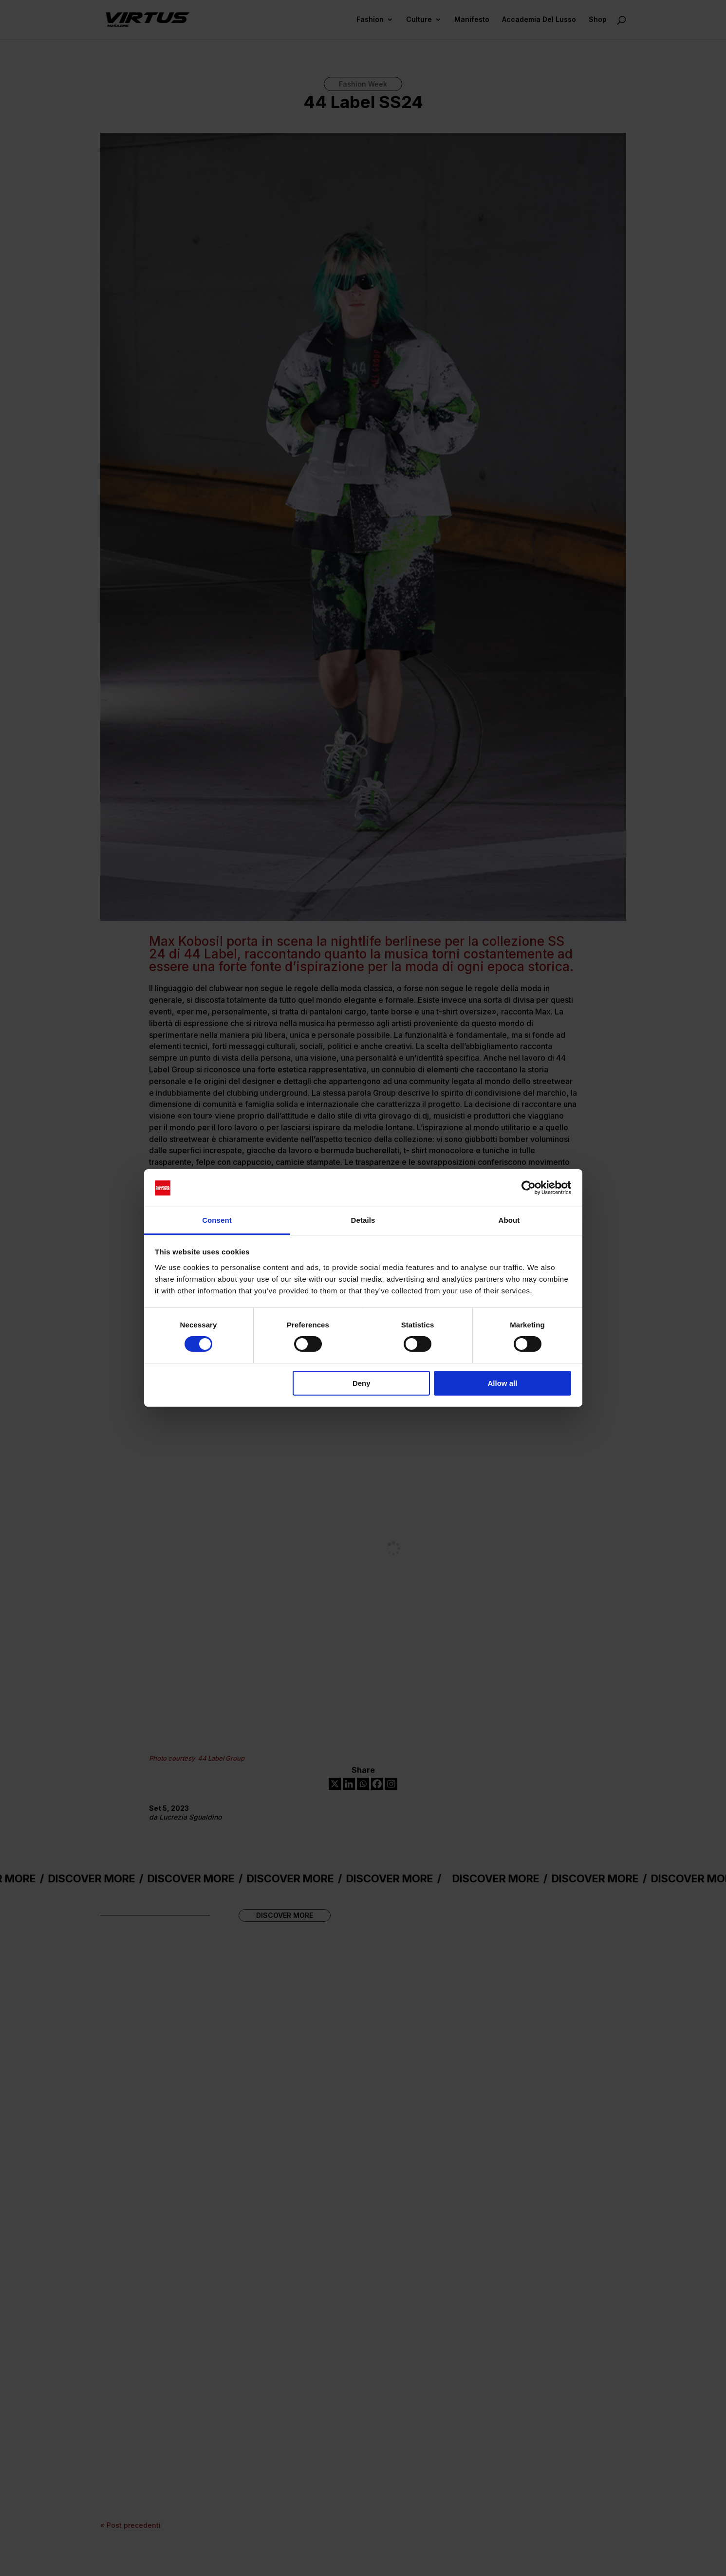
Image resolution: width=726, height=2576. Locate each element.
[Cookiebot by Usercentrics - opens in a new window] (528, 1187)
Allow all (503, 1383)
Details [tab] (363, 1220)
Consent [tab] (217, 1220)
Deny (362, 1383)
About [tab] (509, 1220)
